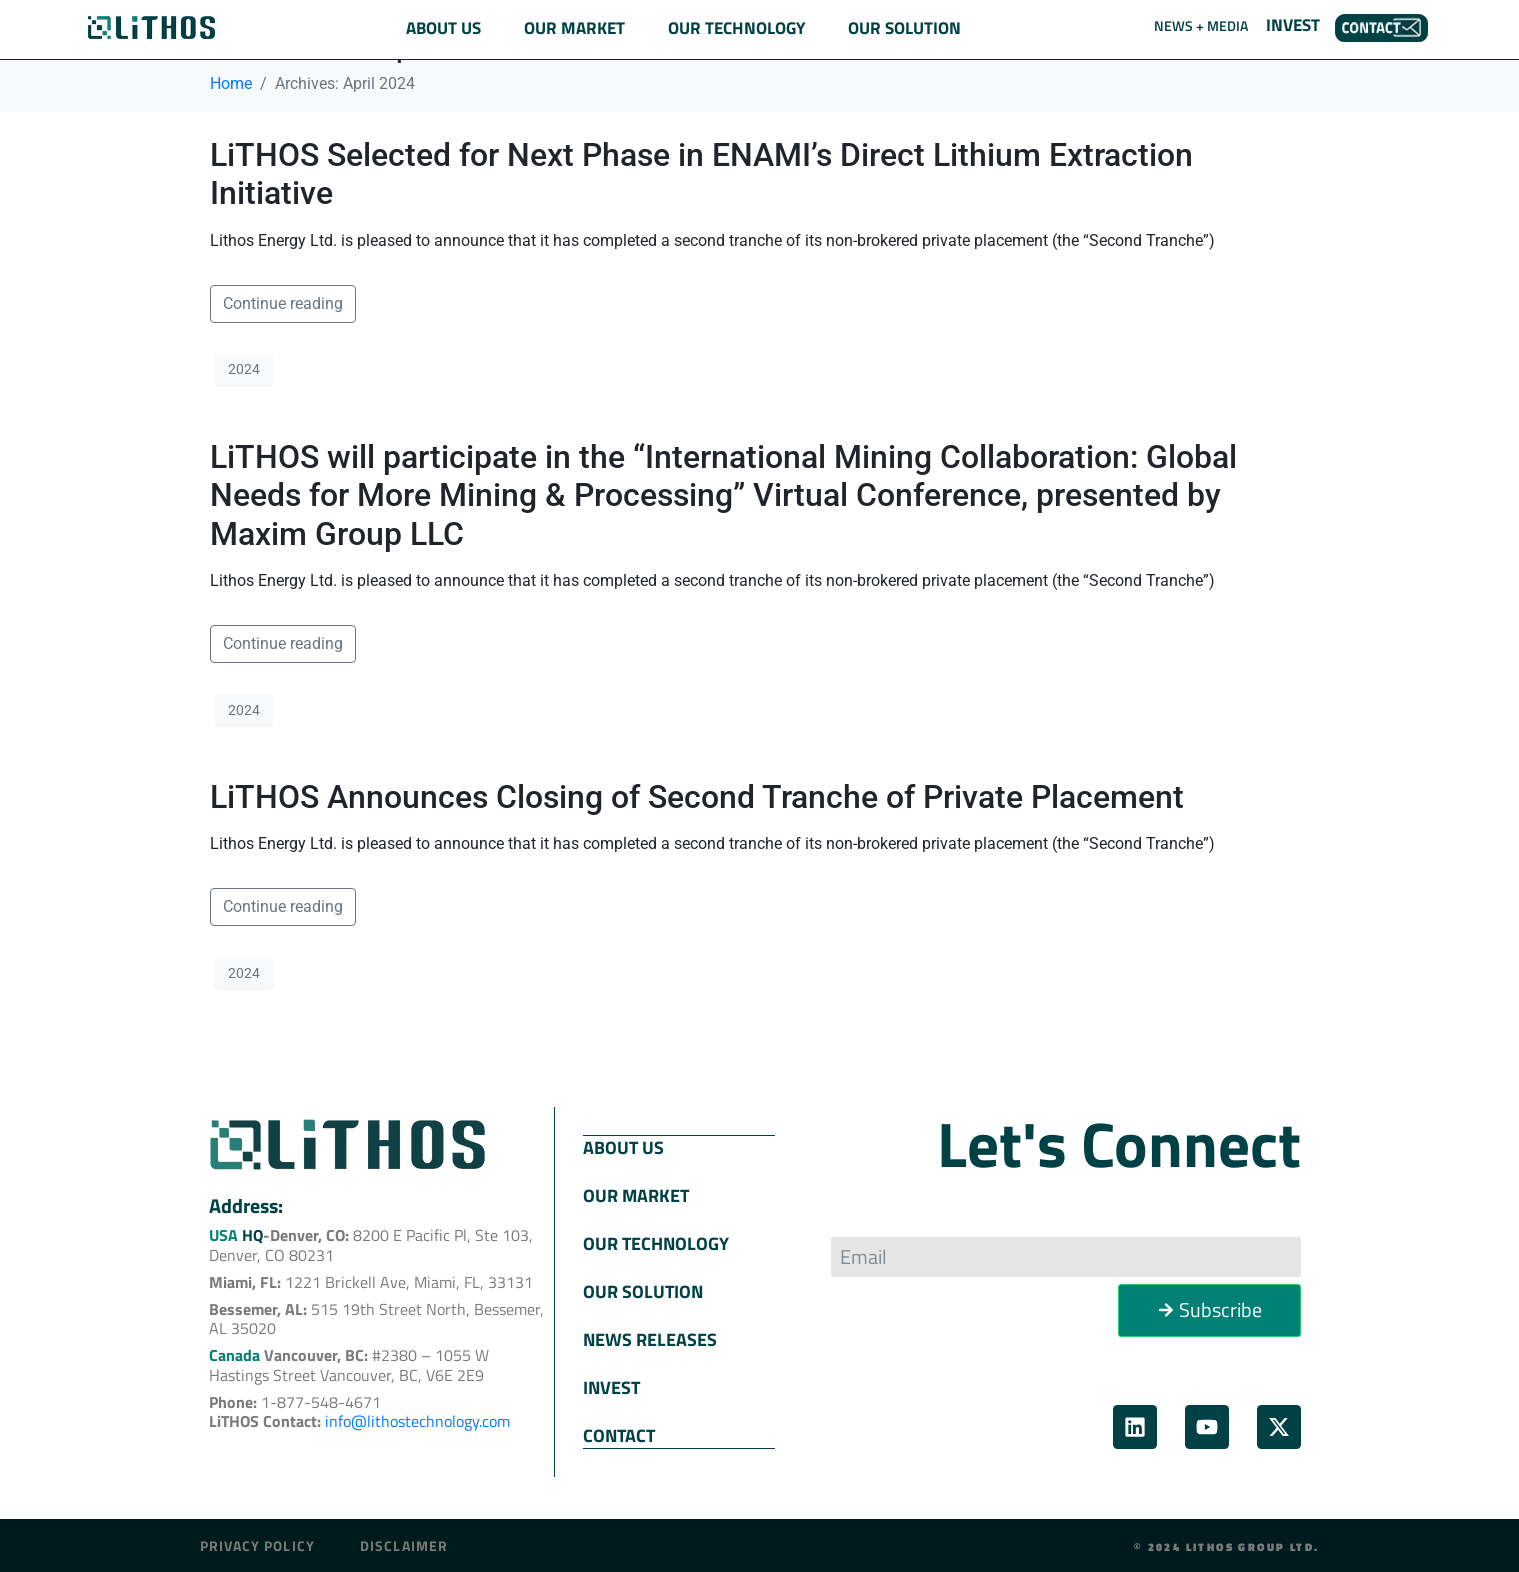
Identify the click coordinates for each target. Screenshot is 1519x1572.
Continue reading (283, 303)
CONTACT (619, 1434)
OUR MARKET (636, 1194)
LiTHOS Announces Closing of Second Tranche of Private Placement (697, 797)
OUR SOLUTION (643, 1290)
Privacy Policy (257, 1543)
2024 (244, 369)
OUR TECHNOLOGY (656, 1242)
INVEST (1293, 25)
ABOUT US (623, 1146)
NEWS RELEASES (650, 1338)
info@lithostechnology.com (417, 1421)
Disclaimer (404, 1543)
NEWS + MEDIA (1201, 25)
